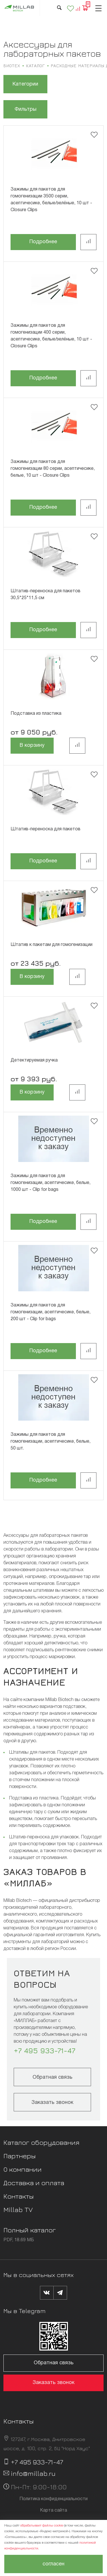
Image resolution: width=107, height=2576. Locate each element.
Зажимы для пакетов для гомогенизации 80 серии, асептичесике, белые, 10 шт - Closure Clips (53, 469)
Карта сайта (53, 2510)
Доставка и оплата (33, 2183)
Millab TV (18, 2209)
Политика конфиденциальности (53, 2499)
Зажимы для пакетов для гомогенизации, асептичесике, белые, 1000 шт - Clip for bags (50, 1183)
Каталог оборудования (41, 2142)
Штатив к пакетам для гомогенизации (51, 945)
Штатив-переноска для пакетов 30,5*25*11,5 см (45, 594)
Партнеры (19, 2156)
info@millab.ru (33, 2473)
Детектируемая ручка (34, 1060)
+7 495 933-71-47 (44, 2050)
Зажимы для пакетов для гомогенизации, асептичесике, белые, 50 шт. (50, 1441)
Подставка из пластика (36, 714)
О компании (22, 2169)
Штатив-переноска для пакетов (45, 829)
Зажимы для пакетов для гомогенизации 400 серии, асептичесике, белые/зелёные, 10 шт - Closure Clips (51, 336)
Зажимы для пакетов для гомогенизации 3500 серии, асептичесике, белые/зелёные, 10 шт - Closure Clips (51, 199)
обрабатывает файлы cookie (41, 2525)
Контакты (18, 2196)
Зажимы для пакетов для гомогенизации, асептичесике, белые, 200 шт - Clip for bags (50, 1312)
